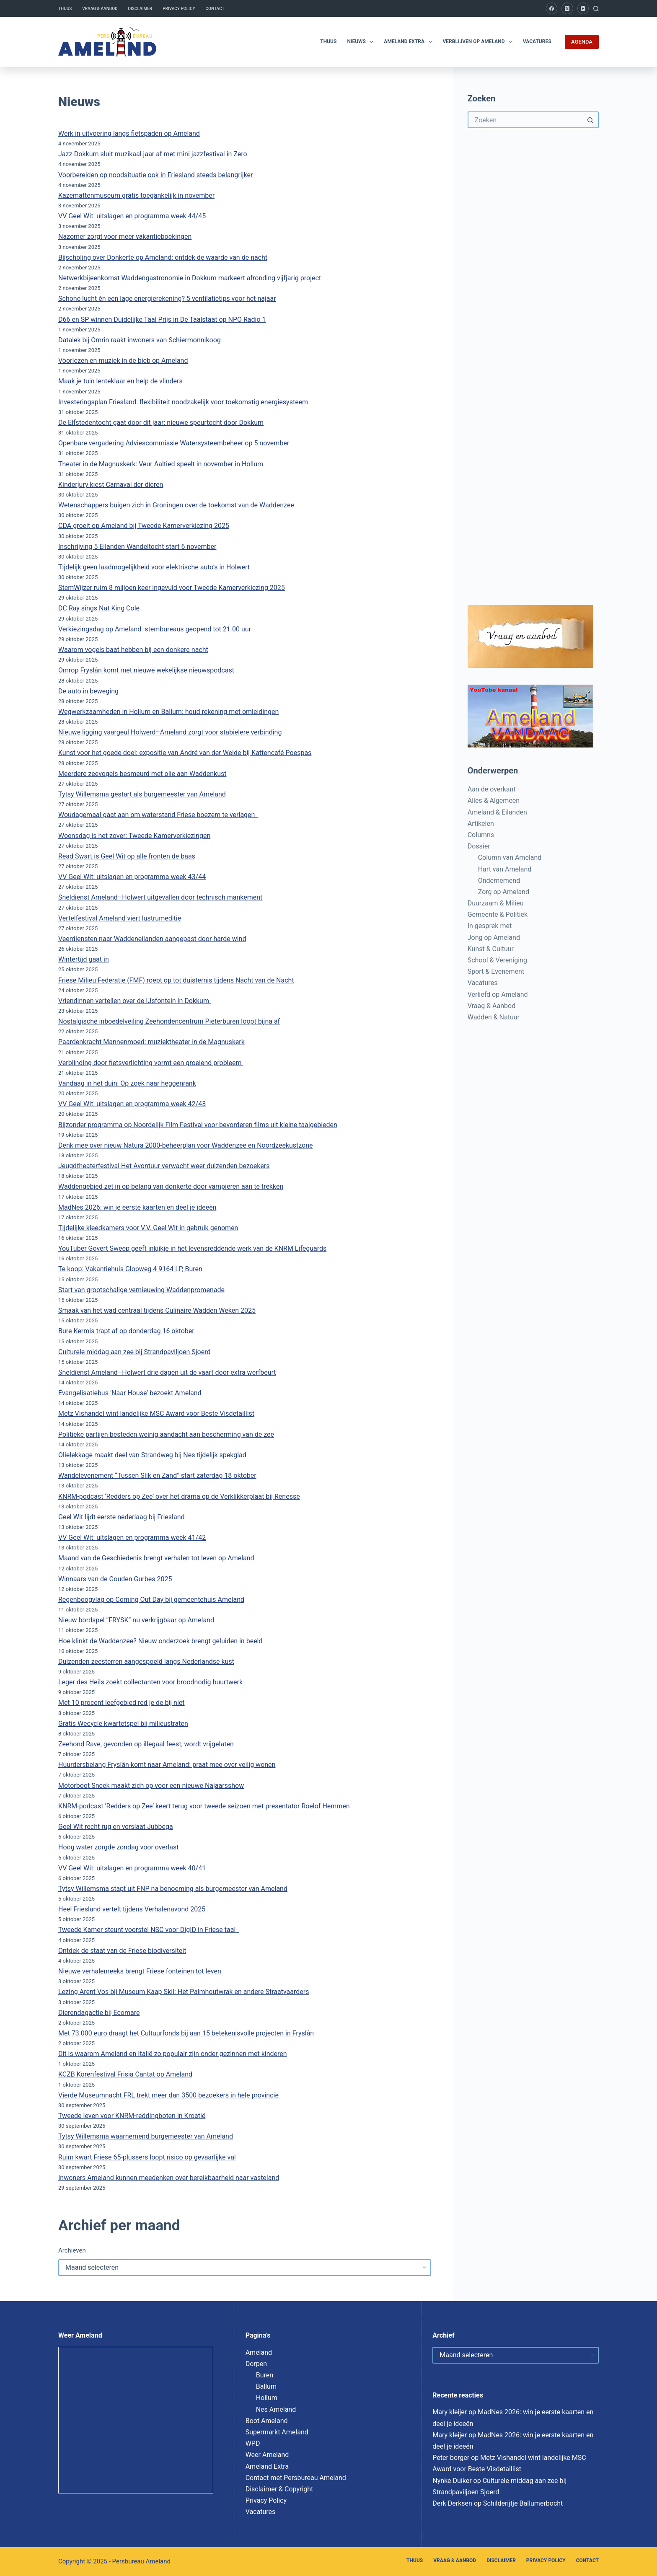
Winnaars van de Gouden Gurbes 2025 (115, 1579)
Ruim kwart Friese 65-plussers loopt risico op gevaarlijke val (147, 2157)
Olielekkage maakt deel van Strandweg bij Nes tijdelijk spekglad (152, 1455)
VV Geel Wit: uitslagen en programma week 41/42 (132, 1537)
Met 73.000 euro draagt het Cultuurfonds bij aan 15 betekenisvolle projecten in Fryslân (186, 2033)
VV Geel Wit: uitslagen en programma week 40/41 (132, 1868)
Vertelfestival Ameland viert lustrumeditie (119, 918)
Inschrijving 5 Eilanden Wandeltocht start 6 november (137, 547)
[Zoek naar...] (525, 119)
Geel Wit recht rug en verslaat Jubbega (115, 1827)
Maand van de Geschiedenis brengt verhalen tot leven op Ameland (156, 1558)
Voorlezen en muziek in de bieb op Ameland (123, 361)
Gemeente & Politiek (498, 914)
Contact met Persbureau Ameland (296, 2478)
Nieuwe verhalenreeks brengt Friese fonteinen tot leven (139, 1971)
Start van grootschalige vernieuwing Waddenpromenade (141, 1290)
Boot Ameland (267, 2421)
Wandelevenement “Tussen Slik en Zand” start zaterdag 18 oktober (157, 1475)
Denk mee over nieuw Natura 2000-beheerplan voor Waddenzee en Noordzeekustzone (185, 1145)
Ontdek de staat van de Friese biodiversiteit (122, 1951)
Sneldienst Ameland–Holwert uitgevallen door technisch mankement (160, 897)
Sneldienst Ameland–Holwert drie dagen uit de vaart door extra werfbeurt (167, 1372)
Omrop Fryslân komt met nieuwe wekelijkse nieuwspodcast (146, 670)
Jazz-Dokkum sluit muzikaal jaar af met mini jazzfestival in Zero (152, 154)
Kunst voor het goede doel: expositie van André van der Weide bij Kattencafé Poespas (184, 753)
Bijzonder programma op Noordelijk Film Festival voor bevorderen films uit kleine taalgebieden (197, 1125)
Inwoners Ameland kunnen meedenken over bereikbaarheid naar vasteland (168, 2178)
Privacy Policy (179, 8)
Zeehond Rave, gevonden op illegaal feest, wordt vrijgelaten (146, 1744)
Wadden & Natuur (494, 1017)
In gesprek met (490, 926)
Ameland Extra (409, 42)
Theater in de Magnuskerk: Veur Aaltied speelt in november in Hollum (160, 464)
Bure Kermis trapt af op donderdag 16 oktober (126, 1331)
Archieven (72, 2250)
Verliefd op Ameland (498, 994)
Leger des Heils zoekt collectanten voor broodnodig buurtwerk (150, 1682)
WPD (253, 2443)
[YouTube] (583, 8)
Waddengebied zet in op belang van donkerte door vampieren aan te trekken (170, 1186)
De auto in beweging (88, 691)
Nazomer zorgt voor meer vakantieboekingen (124, 237)
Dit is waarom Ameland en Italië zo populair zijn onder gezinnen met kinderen (172, 2054)
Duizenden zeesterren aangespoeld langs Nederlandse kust (146, 1662)
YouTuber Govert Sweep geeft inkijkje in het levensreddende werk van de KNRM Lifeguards (192, 1248)
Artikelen (481, 824)
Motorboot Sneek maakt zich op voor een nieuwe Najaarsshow (151, 1786)
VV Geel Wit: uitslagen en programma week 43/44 (132, 877)
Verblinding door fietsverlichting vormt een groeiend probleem (150, 1063)
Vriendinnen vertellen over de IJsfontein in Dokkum (134, 1001)
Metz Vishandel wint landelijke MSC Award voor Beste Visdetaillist (156, 1413)
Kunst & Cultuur (491, 949)
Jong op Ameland (494, 937)
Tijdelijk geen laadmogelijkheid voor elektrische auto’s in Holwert (154, 567)
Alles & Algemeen (494, 800)
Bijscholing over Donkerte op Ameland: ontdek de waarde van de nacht (162, 257)
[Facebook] (552, 8)
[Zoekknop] (590, 119)
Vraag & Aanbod (99, 8)
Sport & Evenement (496, 971)
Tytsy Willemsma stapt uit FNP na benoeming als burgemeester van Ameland (172, 1889)
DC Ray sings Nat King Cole (99, 608)
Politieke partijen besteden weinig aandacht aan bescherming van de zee (166, 1434)
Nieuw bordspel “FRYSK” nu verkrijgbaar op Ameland (136, 1620)
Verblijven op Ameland (479, 42)
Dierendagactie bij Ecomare (99, 2013)
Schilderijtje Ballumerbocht (523, 2503)
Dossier (479, 846)
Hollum (266, 2398)
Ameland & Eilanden (497, 812)
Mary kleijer (449, 2412)
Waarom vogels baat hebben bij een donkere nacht (133, 650)
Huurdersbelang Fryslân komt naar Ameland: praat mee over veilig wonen (166, 1765)
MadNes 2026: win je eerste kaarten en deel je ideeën (137, 1207)
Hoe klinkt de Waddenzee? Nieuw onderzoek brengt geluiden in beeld (160, 1641)
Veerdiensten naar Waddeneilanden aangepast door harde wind (152, 939)
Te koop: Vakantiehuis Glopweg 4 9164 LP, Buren (130, 1269)
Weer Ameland (267, 2455)
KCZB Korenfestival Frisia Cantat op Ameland (125, 2074)
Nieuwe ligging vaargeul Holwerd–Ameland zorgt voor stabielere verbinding (170, 732)
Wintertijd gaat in (83, 959)
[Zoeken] (596, 8)
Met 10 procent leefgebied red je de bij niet (121, 1703)
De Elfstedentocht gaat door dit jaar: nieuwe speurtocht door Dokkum (161, 423)
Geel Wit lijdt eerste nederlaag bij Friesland (121, 1517)
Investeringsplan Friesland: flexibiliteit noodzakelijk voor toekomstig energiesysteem (183, 402)
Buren (264, 2375)
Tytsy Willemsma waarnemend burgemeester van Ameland (145, 2136)
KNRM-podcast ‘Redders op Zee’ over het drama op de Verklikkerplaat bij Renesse (179, 1496)
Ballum (266, 2386)
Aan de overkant (492, 789)
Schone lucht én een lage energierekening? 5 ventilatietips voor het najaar (167, 299)
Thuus (65, 8)
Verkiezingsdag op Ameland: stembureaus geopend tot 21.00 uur (154, 629)
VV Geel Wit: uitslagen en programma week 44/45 (132, 216)
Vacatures (537, 41)
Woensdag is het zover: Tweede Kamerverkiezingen (134, 836)
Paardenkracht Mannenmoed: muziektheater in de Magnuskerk (151, 1042)
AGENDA (581, 42)
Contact (215, 8)
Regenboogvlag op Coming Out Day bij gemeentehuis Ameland (151, 1600)
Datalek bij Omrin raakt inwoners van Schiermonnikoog (139, 340)
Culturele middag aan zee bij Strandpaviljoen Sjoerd (134, 1352)
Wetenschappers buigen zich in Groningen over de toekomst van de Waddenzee (176, 505)
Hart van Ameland (505, 869)
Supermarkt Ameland (277, 2432)
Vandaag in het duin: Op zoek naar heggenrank (127, 1083)
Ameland (259, 2352)
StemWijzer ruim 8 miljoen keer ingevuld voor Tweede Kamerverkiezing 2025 (171, 588)
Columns (481, 835)
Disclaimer (140, 8)
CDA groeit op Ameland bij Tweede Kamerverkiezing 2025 (143, 526)
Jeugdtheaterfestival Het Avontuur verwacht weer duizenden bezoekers (163, 1166)
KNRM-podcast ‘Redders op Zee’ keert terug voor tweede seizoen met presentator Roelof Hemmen (204, 1806)
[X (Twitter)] (567, 8)
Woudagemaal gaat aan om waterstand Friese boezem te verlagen (158, 815)
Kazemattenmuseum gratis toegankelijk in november (136, 195)
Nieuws (362, 42)
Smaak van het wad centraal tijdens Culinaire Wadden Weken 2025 (157, 1310)
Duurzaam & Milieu (496, 903)
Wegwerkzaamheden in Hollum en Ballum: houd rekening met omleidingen (168, 712)
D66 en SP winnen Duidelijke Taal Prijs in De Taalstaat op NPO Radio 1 (162, 319)
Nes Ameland (276, 2409)
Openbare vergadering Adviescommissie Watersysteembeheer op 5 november (173, 443)
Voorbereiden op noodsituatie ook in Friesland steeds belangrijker (155, 175)
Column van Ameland (510, 857)
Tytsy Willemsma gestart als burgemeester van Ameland (142, 794)
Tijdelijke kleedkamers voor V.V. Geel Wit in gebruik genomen (148, 1228)
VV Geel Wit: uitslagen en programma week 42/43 (132, 1104)
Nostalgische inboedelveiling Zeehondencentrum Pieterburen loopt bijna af (169, 1021)
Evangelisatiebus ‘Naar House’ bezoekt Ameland (130, 1393)
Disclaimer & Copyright (279, 2489)
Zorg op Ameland (503, 892)
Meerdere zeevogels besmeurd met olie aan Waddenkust (142, 774)
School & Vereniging (497, 960)
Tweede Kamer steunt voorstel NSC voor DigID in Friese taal (148, 1930)
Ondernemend (499, 881)
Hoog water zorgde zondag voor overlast (118, 1847)
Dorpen (256, 2364)
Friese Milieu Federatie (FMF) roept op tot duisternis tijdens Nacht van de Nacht (176, 980)
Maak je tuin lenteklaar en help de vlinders (120, 381)
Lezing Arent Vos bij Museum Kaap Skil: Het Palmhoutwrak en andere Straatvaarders (183, 1992)
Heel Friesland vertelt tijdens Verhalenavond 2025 (131, 1909)
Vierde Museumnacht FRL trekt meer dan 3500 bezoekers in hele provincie (169, 2095)
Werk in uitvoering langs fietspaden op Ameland (129, 133)
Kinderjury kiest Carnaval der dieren (110, 485)
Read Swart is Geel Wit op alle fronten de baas (126, 856)
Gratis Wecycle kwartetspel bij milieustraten (123, 1724)
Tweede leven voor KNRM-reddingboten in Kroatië (131, 2116)
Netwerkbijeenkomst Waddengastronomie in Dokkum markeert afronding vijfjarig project (189, 278)
